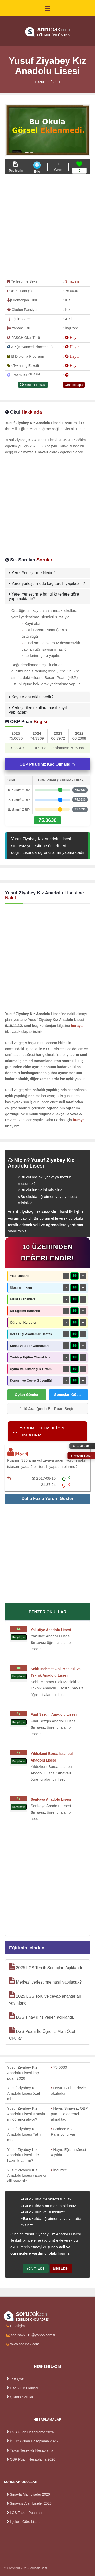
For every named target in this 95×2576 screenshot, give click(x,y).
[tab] (47, 573)
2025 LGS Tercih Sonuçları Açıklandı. (46, 1966)
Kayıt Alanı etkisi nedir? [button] (31, 697)
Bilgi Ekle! (60, 2268)
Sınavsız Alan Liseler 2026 (31, 2503)
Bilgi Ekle (83, 1445)
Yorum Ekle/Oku (33, 385)
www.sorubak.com (24, 2344)
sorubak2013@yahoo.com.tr (33, 2335)
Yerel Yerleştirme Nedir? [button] (32, 572)
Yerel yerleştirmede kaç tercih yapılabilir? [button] (47, 583)
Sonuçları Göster (68, 1395)
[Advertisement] (47, 225)
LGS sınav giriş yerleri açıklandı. (41, 2016)
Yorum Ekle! (35, 2268)
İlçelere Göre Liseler (26, 2522)
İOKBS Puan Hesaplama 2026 (34, 2441)
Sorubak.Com (37, 2568)
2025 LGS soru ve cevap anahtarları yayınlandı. (45, 1998)
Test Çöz (17, 2379)
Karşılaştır (18, 1637)
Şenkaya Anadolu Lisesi (51, 1799)
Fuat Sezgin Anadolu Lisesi (54, 1714)
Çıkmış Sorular (21, 2397)
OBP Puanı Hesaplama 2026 (32, 2459)
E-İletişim (17, 2326)
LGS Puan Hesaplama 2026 (32, 2432)
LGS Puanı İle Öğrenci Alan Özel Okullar (42, 2033)
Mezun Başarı (83, 1455)
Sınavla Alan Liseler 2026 (30, 2494)
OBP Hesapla (74, 385)
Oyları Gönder (27, 1395)
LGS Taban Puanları (26, 2513)
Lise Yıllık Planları (24, 2388)
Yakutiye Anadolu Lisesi (51, 1630)
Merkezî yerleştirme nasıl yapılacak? (45, 1981)
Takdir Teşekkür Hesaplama (31, 2450)
